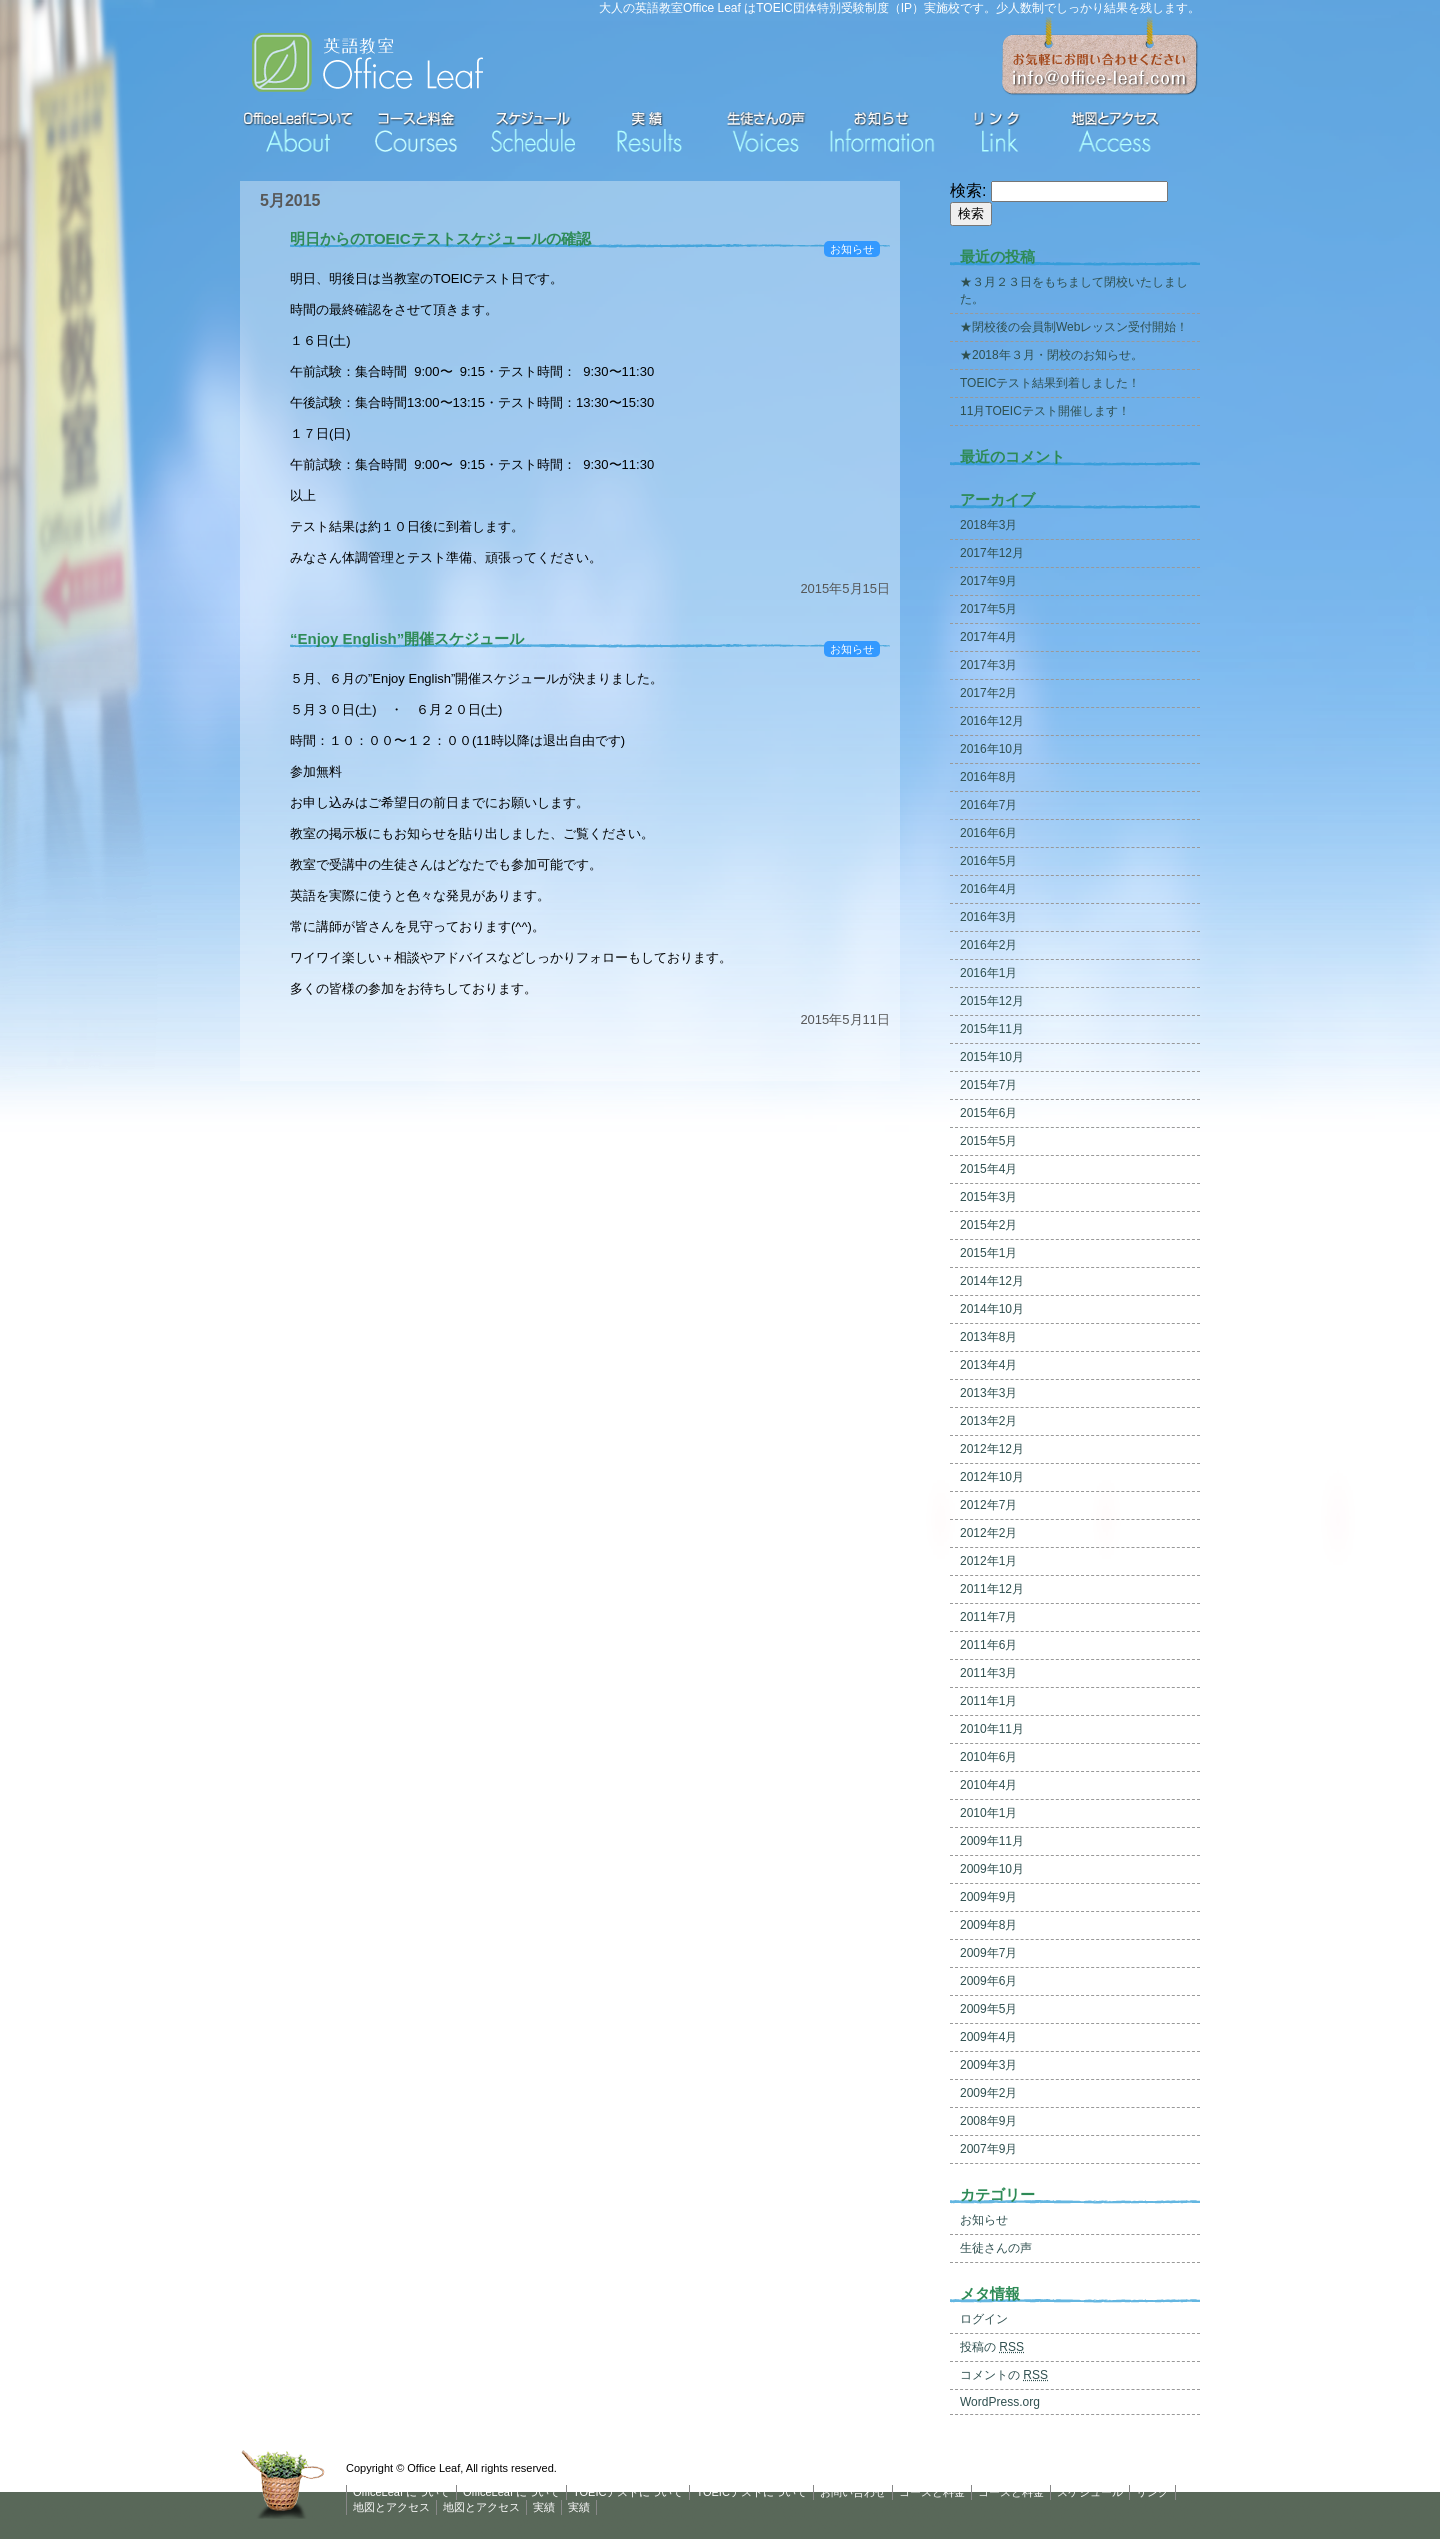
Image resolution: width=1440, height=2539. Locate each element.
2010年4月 (988, 1785)
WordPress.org (1000, 2402)
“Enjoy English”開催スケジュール (407, 638)
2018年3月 (988, 525)
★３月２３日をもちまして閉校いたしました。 (1074, 290)
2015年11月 (992, 1029)
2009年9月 (988, 1897)
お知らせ (852, 249)
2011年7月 (988, 1617)
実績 (544, 2507)
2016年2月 (988, 945)
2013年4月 (988, 1365)
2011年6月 (988, 1645)
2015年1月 (988, 1253)
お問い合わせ (853, 2492)
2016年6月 (988, 833)
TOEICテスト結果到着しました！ (1050, 383)
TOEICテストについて (628, 2492)
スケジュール (1090, 2492)
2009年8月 (988, 1925)
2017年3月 (988, 665)
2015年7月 (988, 1085)
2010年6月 (988, 1757)
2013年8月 (988, 1337)
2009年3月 (988, 2065)
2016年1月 (988, 973)
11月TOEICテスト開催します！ (1045, 411)
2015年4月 (988, 1169)
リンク (1152, 2492)
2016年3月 (988, 917)
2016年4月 (988, 889)
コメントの (1004, 2375)
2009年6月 (988, 1981)
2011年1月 (988, 1701)
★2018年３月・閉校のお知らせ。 (1051, 355)
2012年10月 (992, 1477)
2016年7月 (988, 805)
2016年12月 (992, 721)
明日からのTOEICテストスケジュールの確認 (440, 238)
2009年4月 (988, 2037)
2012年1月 (988, 1561)
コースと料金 (932, 2492)
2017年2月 (988, 693)
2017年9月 (988, 581)
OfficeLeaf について (401, 2492)
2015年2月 (988, 1225)
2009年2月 (988, 2093)
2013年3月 (988, 1393)
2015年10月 (992, 1057)
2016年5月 (988, 861)
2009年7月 (988, 1953)
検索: (968, 190)
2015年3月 (988, 1197)
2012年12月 (992, 1449)
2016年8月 (988, 777)
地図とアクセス (391, 2507)
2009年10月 (992, 1869)
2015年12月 (992, 1001)
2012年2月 (988, 1533)
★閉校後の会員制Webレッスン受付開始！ (1074, 327)
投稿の (992, 2347)
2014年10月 (992, 1309)
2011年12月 (992, 1589)
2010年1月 (988, 1813)
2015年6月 (988, 1113)
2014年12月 (992, 1281)
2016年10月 (992, 749)
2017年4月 (988, 637)
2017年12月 (992, 553)
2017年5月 (988, 609)
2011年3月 (988, 1673)
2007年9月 (988, 2149)
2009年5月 (988, 2009)
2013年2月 (988, 1421)
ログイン (984, 2319)
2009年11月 (992, 1841)
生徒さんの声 (996, 2248)
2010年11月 (992, 1729)
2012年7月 (988, 1505)
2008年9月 (988, 2121)
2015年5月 (988, 1141)
